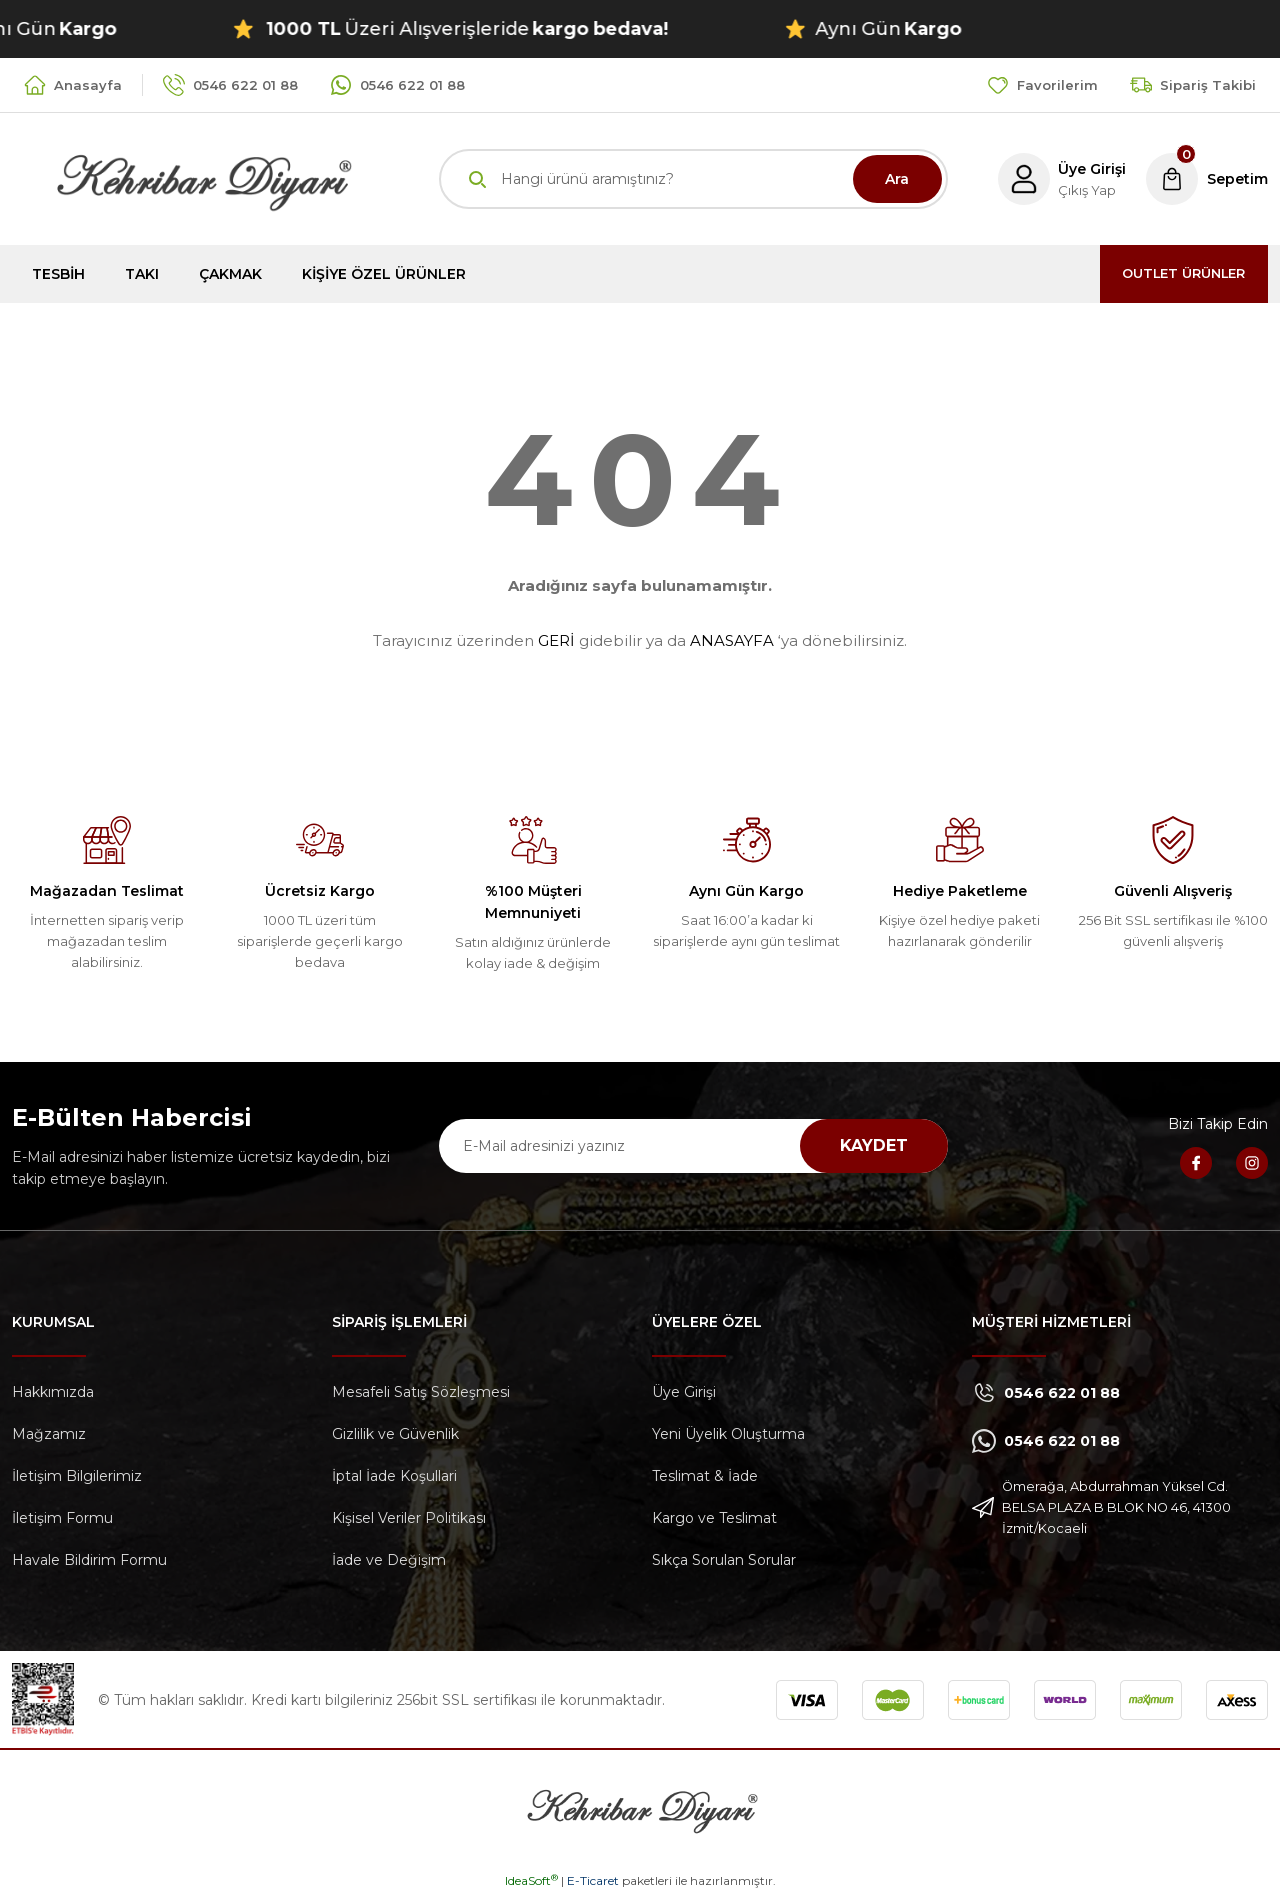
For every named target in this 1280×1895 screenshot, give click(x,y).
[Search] (693, 179)
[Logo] (182, 177)
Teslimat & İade (705, 1476)
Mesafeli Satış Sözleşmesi (421, 1392)
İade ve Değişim (389, 1560)
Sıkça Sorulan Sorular (724, 1560)
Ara (897, 179)
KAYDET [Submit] (874, 1145)
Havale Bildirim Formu (89, 1560)
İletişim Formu (62, 1518)
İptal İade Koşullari (394, 1476)
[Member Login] (1057, 179)
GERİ (556, 640)
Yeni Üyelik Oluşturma (728, 1434)
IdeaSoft (531, 1880)
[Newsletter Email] (693, 1146)
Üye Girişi (684, 1392)
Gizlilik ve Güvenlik (395, 1434)
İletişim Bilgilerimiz (77, 1476)
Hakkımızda (53, 1392)
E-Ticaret (593, 1880)
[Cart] (1205, 179)
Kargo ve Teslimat (714, 1518)
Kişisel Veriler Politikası (409, 1518)
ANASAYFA (732, 640)
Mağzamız (49, 1434)
